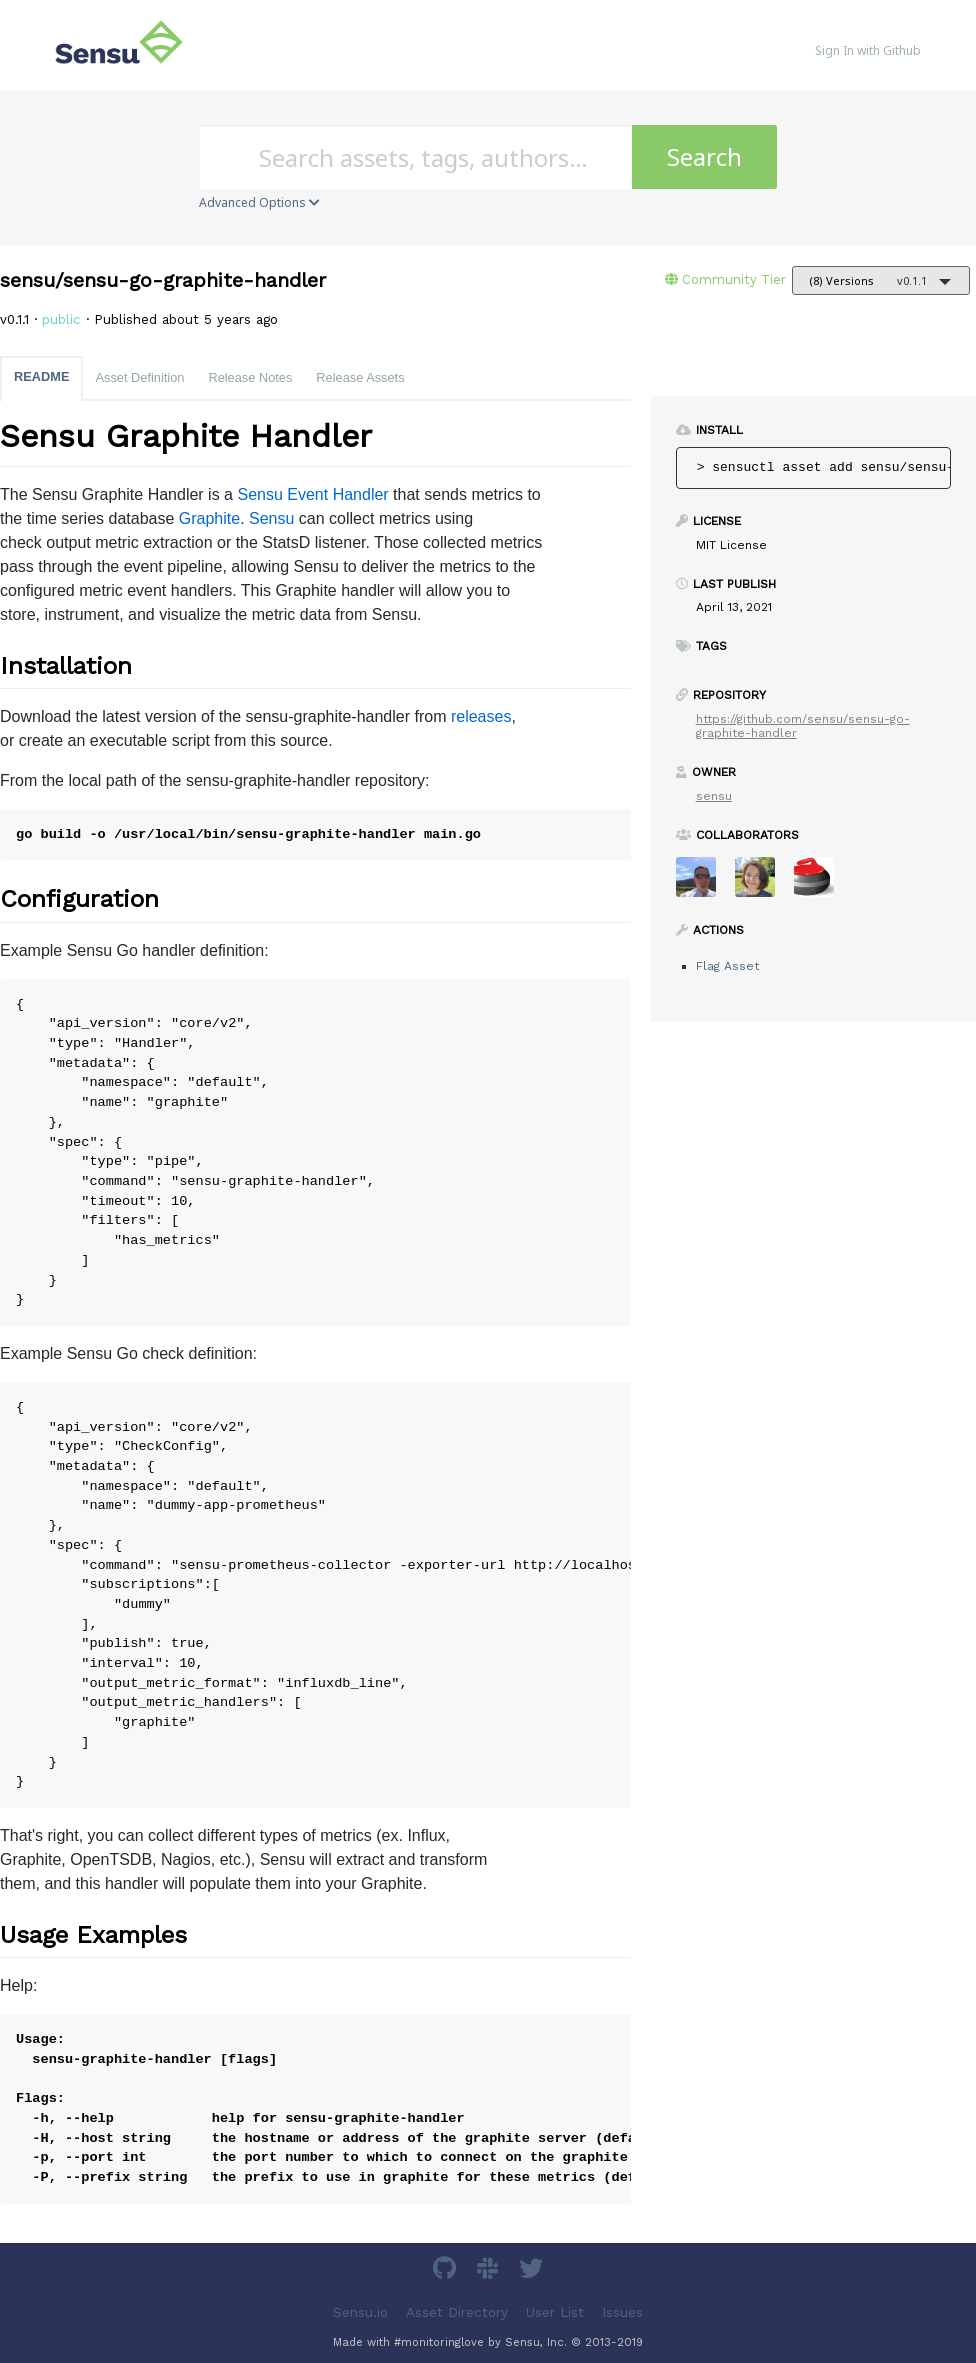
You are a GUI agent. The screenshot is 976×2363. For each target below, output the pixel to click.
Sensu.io (360, 2311)
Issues (622, 2311)
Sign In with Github (868, 50)
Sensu (271, 518)
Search (704, 156)
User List (555, 2311)
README (41, 376)
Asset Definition (139, 377)
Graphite (209, 518)
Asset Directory (457, 2311)
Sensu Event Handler (312, 494)
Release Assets (360, 377)
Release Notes (250, 377)
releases (481, 716)
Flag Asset (727, 966)
